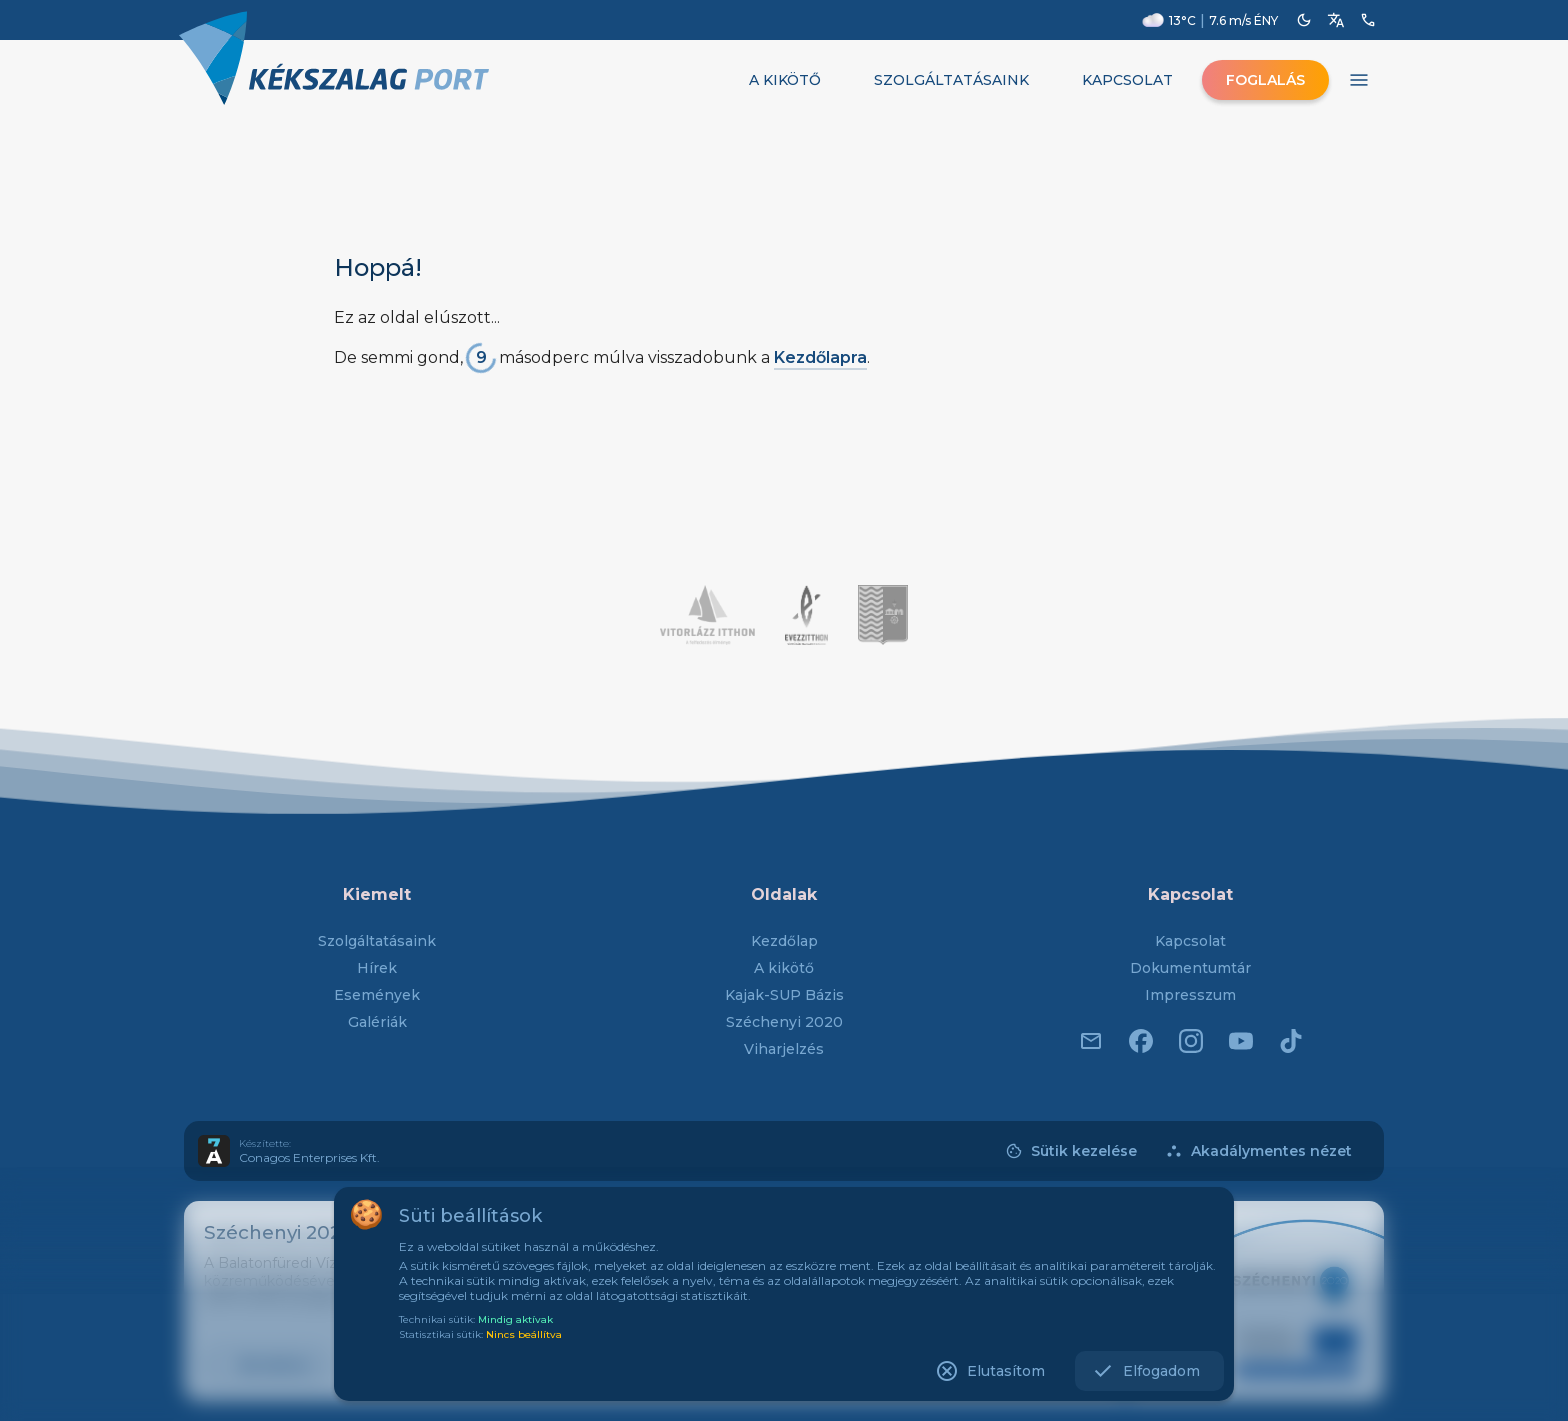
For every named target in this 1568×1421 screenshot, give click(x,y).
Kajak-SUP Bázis (784, 995)
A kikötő (784, 968)
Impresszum (1190, 995)
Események (377, 995)
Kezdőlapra (820, 357)
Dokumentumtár (1190, 968)
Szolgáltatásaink (377, 941)
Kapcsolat (1190, 941)
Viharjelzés (784, 1049)
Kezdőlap (784, 941)
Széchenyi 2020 (784, 1022)
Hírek (377, 968)
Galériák (377, 1022)
